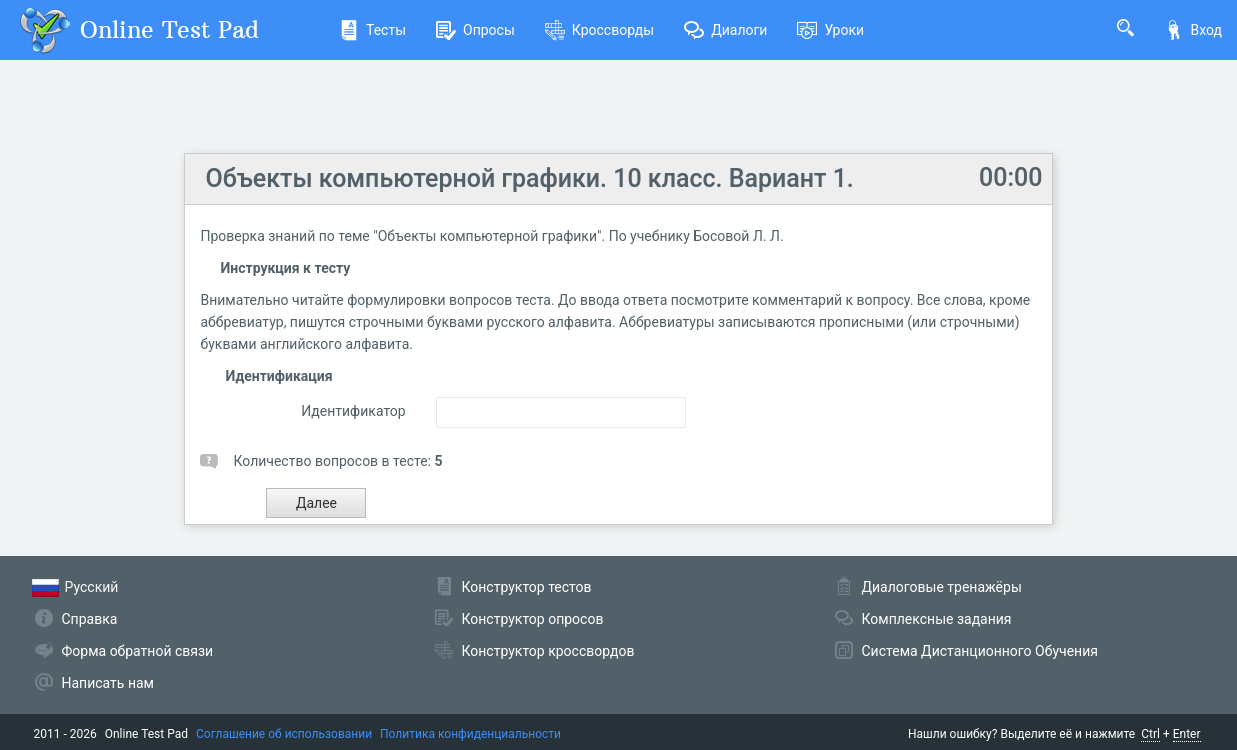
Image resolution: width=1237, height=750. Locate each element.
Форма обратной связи (138, 651)
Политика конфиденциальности (470, 734)
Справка (90, 619)
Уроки (830, 30)
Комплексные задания (937, 619)
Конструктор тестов (527, 587)
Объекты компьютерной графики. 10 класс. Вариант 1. (529, 178)
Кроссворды (599, 30)
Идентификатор (353, 411)
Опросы (475, 30)
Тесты (372, 30)
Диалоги (725, 30)
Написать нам (108, 683)
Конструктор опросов (533, 619)
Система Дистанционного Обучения (980, 651)
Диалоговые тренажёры (942, 587)
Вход (1193, 30)
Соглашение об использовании (284, 734)
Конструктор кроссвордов (548, 651)
